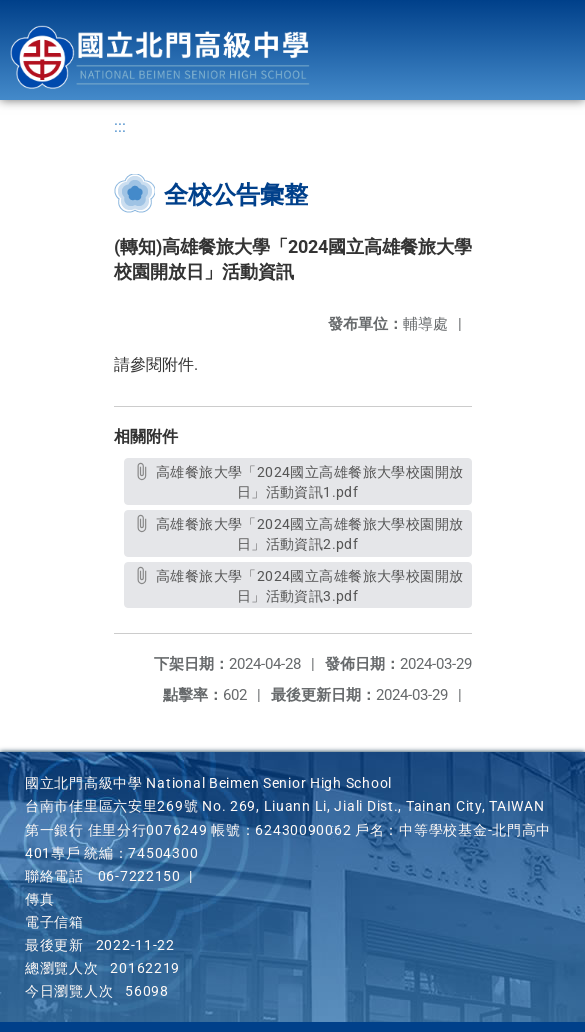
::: (120, 126)
